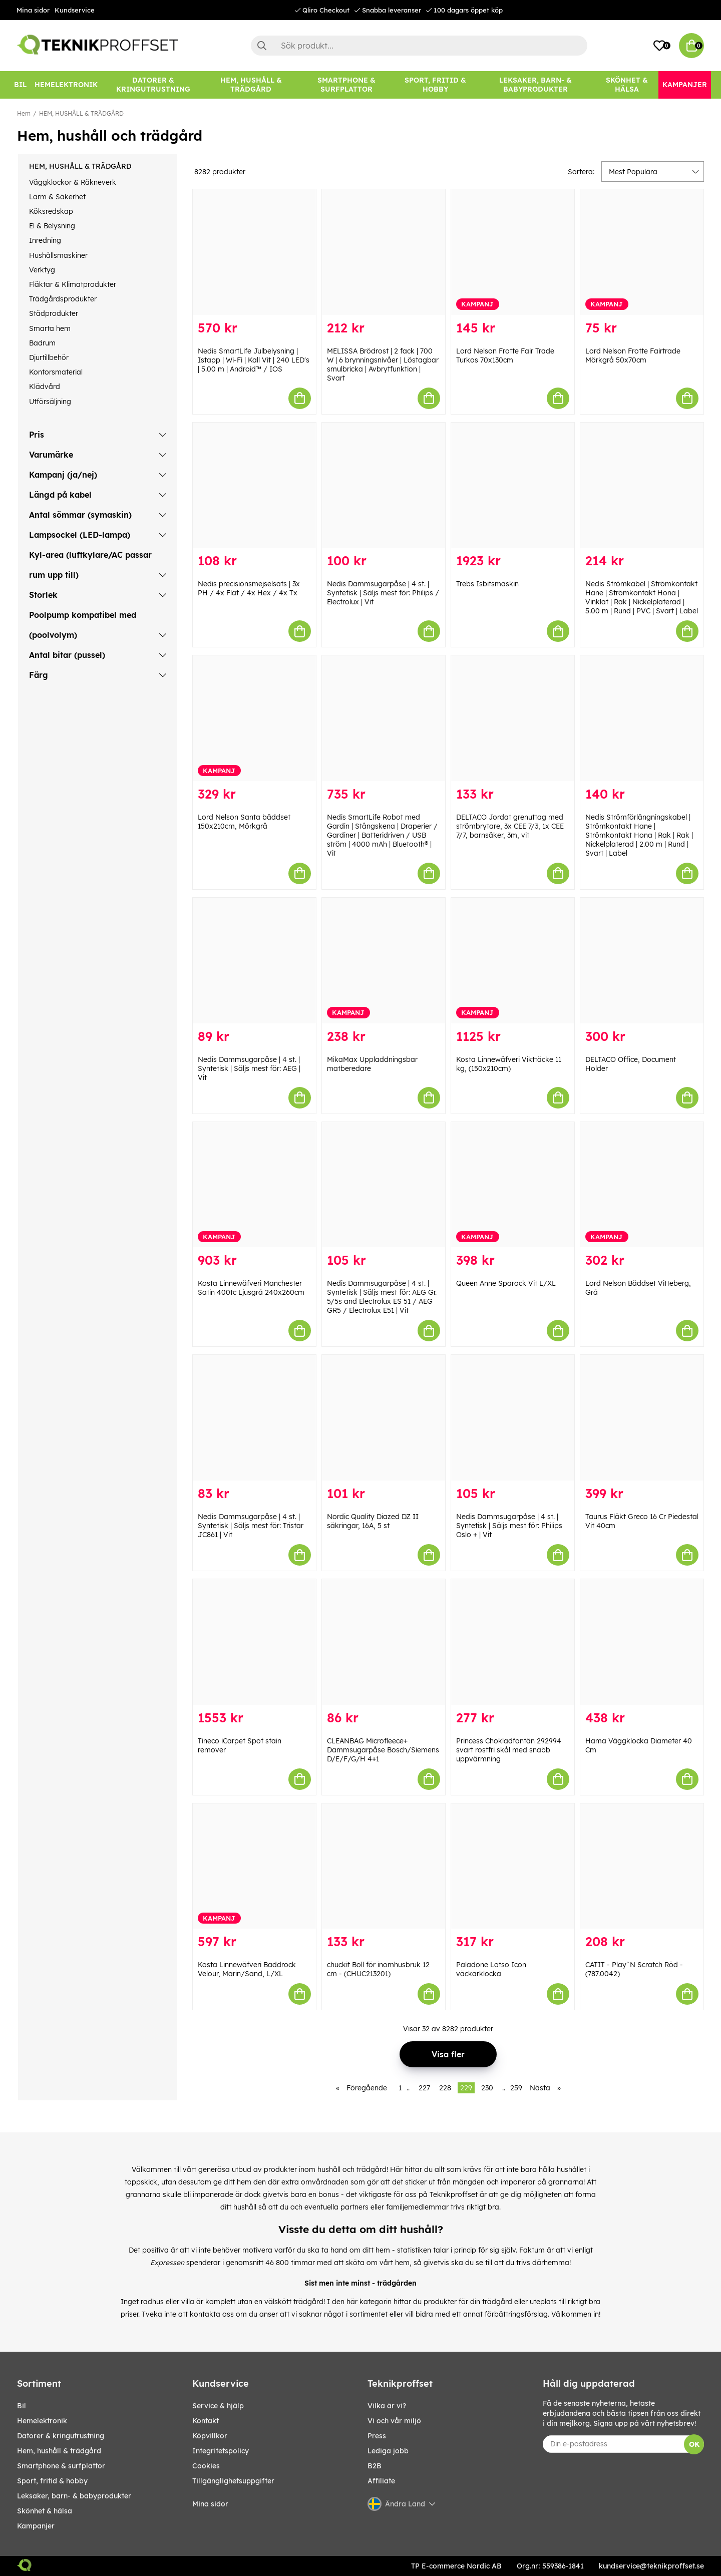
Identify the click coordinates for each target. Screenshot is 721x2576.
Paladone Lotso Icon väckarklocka (491, 1969)
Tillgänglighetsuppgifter (233, 2480)
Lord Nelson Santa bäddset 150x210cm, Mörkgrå (244, 822)
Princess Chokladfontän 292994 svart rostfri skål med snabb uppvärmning (508, 1749)
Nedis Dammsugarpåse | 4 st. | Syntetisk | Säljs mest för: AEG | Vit (249, 1068)
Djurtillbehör (49, 357)
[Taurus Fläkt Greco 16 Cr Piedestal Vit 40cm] (641, 1418)
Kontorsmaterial (56, 372)
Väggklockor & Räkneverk (72, 182)
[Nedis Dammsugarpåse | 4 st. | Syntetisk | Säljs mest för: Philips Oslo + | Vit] (512, 1418)
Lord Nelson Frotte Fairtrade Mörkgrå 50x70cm (632, 355)
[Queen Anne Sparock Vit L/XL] (512, 1185)
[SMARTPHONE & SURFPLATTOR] (346, 85)
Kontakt (205, 2420)
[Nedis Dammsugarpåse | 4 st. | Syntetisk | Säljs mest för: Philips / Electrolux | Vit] (383, 485)
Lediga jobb (388, 2450)
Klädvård (44, 386)
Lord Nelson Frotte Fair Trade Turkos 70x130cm (505, 355)
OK (694, 2444)
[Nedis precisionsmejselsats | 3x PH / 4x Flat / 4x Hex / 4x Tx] (254, 485)
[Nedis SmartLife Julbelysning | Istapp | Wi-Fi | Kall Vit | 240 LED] (254, 252)
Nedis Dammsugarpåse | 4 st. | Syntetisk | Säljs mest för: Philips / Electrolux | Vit (383, 592)
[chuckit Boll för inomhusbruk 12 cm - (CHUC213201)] (383, 1866)
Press (377, 2435)
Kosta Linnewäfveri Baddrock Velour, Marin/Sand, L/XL (247, 1969)
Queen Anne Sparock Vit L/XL (506, 1283)
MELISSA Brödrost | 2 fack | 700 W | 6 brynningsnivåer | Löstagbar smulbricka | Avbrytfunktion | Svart (383, 364)
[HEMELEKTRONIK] (66, 85)
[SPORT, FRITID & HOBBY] (435, 85)
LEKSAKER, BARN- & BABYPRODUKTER (74, 2495)
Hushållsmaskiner (58, 255)
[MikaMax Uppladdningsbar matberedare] (383, 960)
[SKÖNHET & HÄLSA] (626, 85)
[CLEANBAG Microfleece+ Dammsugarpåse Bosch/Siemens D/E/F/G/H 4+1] (383, 1642)
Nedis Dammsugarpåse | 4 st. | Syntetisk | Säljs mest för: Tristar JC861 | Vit (250, 1525)
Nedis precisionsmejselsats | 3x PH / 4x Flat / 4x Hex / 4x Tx (249, 588)
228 (445, 2087)
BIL (21, 2405)
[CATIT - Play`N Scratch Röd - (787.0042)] (641, 1866)
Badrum (42, 342)
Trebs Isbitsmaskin (487, 583)
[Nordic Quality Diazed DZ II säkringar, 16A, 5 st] (383, 1418)
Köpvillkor (209, 2435)
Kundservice (75, 10)
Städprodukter (53, 313)
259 (516, 2087)
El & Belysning (52, 225)
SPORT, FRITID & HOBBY (52, 2480)
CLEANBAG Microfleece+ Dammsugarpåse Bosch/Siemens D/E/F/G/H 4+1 (383, 1749)
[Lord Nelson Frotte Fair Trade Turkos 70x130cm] (512, 252)
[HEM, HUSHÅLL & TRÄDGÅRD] (251, 85)
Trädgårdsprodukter (63, 298)
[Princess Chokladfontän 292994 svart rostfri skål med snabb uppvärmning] (512, 1642)
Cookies (206, 2465)
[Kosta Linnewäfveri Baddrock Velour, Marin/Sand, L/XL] (254, 1866)
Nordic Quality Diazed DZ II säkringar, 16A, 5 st (373, 1521)
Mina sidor (33, 10)
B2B (375, 2465)
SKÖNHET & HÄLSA (44, 2510)
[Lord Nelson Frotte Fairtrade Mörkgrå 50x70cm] (641, 252)
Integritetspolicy (220, 2450)
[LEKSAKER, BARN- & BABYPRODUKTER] (535, 85)
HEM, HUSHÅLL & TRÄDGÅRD (81, 113)
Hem (24, 113)
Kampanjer (36, 2525)
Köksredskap (51, 211)
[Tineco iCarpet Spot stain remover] (254, 1642)
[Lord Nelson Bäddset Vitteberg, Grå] (641, 1185)
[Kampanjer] (684, 85)
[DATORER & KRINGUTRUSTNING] (153, 85)
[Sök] (419, 46)
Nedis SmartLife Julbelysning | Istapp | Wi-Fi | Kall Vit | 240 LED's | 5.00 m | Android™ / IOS (253, 360)
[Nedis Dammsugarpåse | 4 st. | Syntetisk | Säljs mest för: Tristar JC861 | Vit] (254, 1418)
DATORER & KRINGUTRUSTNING (60, 2435)
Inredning (45, 240)
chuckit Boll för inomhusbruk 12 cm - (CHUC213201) (378, 1969)
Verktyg (42, 269)
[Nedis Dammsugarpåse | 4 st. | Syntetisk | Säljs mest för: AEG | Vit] (254, 960)
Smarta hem (50, 328)
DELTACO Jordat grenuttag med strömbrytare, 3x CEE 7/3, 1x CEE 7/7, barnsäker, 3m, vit (510, 826)
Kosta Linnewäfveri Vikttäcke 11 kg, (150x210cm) (508, 1064)
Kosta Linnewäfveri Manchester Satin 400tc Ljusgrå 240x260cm (251, 1288)
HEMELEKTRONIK (42, 2420)
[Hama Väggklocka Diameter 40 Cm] (641, 1642)
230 (487, 2087)
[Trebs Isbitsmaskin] (512, 485)
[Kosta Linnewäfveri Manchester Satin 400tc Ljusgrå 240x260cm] (254, 1185)
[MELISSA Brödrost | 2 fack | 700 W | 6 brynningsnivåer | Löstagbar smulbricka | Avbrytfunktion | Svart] (383, 252)
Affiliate (381, 2480)
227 (424, 2087)
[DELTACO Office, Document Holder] (641, 960)
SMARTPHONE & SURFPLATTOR (61, 2465)
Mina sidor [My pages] (210, 2503)
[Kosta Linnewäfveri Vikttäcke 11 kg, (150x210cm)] (512, 960)
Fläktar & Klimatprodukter (72, 284)
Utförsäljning (50, 401)
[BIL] (20, 85)
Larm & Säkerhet (57, 196)
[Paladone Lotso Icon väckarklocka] (512, 1866)
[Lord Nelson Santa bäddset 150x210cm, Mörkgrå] (254, 718)
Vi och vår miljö (394, 2420)
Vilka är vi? (387, 2405)
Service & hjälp (218, 2405)
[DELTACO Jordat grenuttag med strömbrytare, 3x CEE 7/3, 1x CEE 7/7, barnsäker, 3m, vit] (512, 718)
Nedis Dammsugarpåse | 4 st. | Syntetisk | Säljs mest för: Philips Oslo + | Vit (509, 1525)
